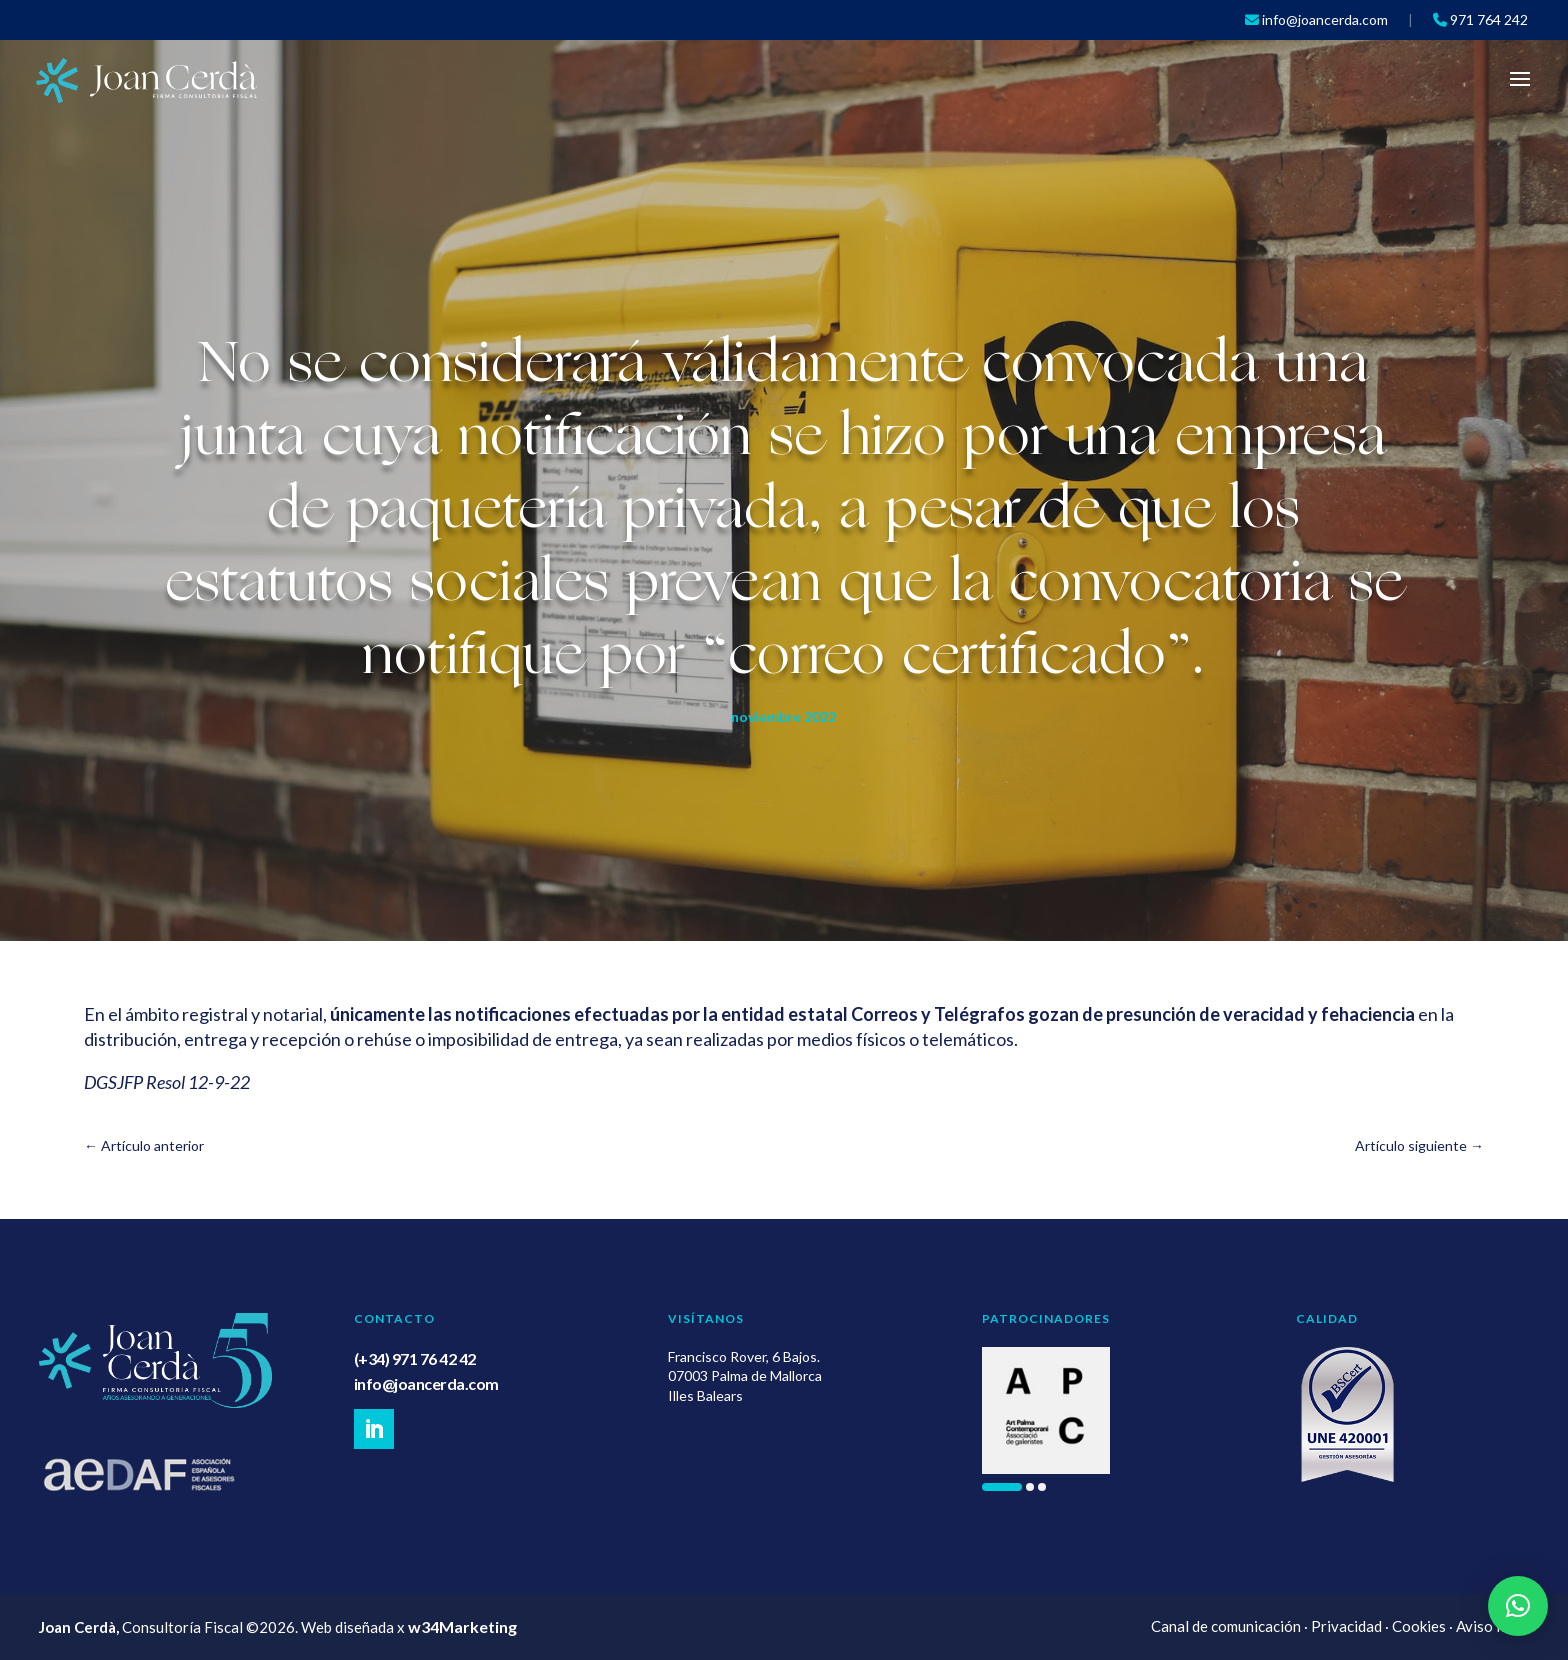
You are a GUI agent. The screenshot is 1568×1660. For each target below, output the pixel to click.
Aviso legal (1492, 1626)
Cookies (1419, 1626)
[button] (1002, 1487)
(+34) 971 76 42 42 (415, 1358)
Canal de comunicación (1226, 1626)
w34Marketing (462, 1626)
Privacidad (1346, 1626)
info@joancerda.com (426, 1383)
